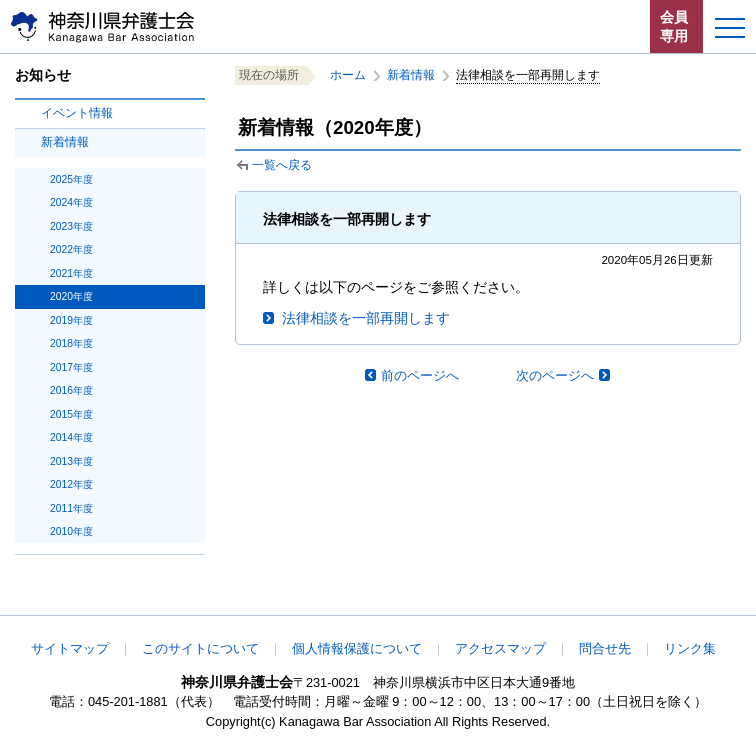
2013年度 (71, 461)
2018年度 (71, 343)
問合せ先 (605, 648)
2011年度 (71, 508)
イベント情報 (77, 113)
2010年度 (71, 531)
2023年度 (71, 226)
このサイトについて (200, 648)
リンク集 (690, 648)
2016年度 (71, 390)
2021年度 (71, 273)
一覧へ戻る (282, 165)
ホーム (348, 75)
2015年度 (71, 414)
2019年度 (71, 320)
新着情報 (65, 142)
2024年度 (71, 202)
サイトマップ (70, 648)
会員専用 (674, 26)
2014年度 (71, 437)
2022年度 (71, 249)
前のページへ (420, 375)
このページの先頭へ (673, 602)
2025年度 (71, 179)
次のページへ (555, 375)
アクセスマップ (500, 648)
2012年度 (71, 484)
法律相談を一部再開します (366, 318)
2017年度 (71, 367)
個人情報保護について (357, 648)
